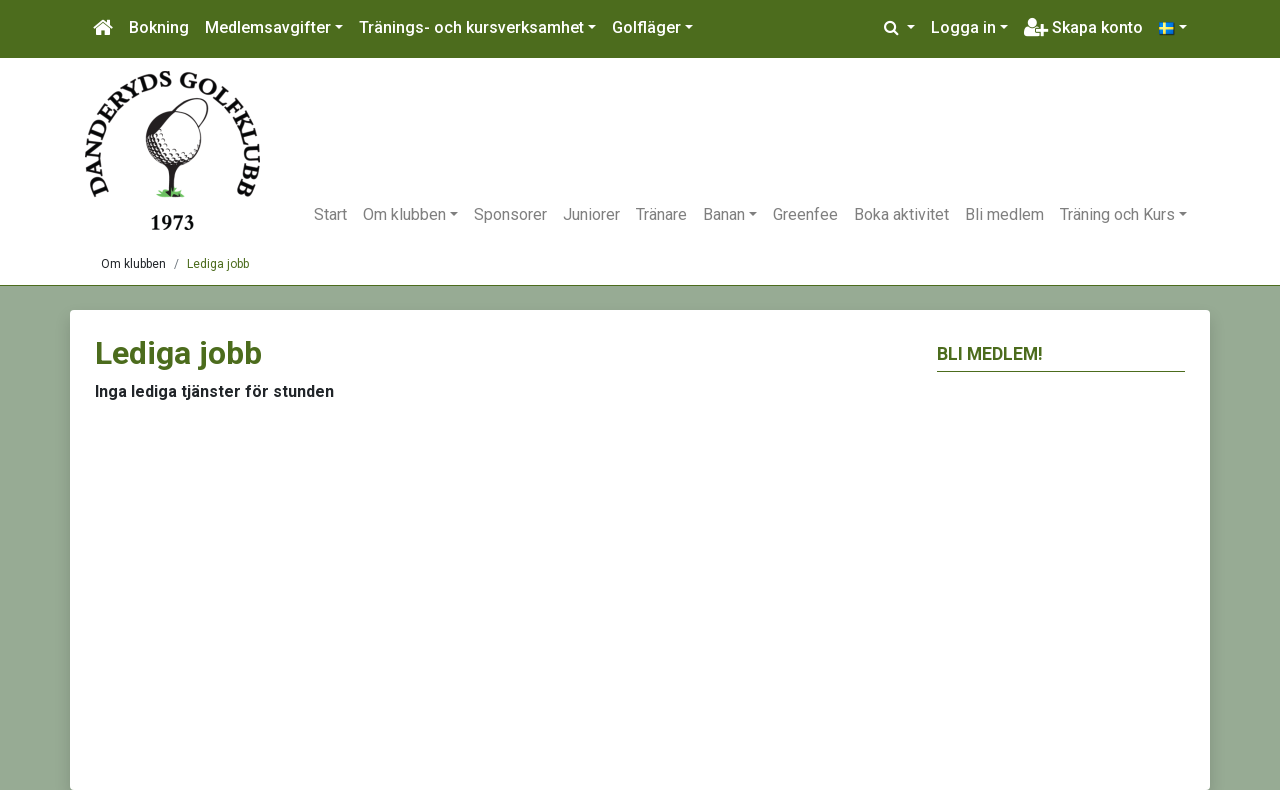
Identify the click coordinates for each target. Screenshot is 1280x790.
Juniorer (591, 214)
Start (330, 214)
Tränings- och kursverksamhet (471, 27)
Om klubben (404, 214)
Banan (724, 214)
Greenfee (805, 214)
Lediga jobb (218, 264)
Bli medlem (1004, 214)
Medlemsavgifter (268, 27)
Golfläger (646, 27)
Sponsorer (510, 214)
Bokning (159, 27)
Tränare (661, 214)
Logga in (963, 27)
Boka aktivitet (901, 214)
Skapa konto (1083, 27)
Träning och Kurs (1117, 214)
